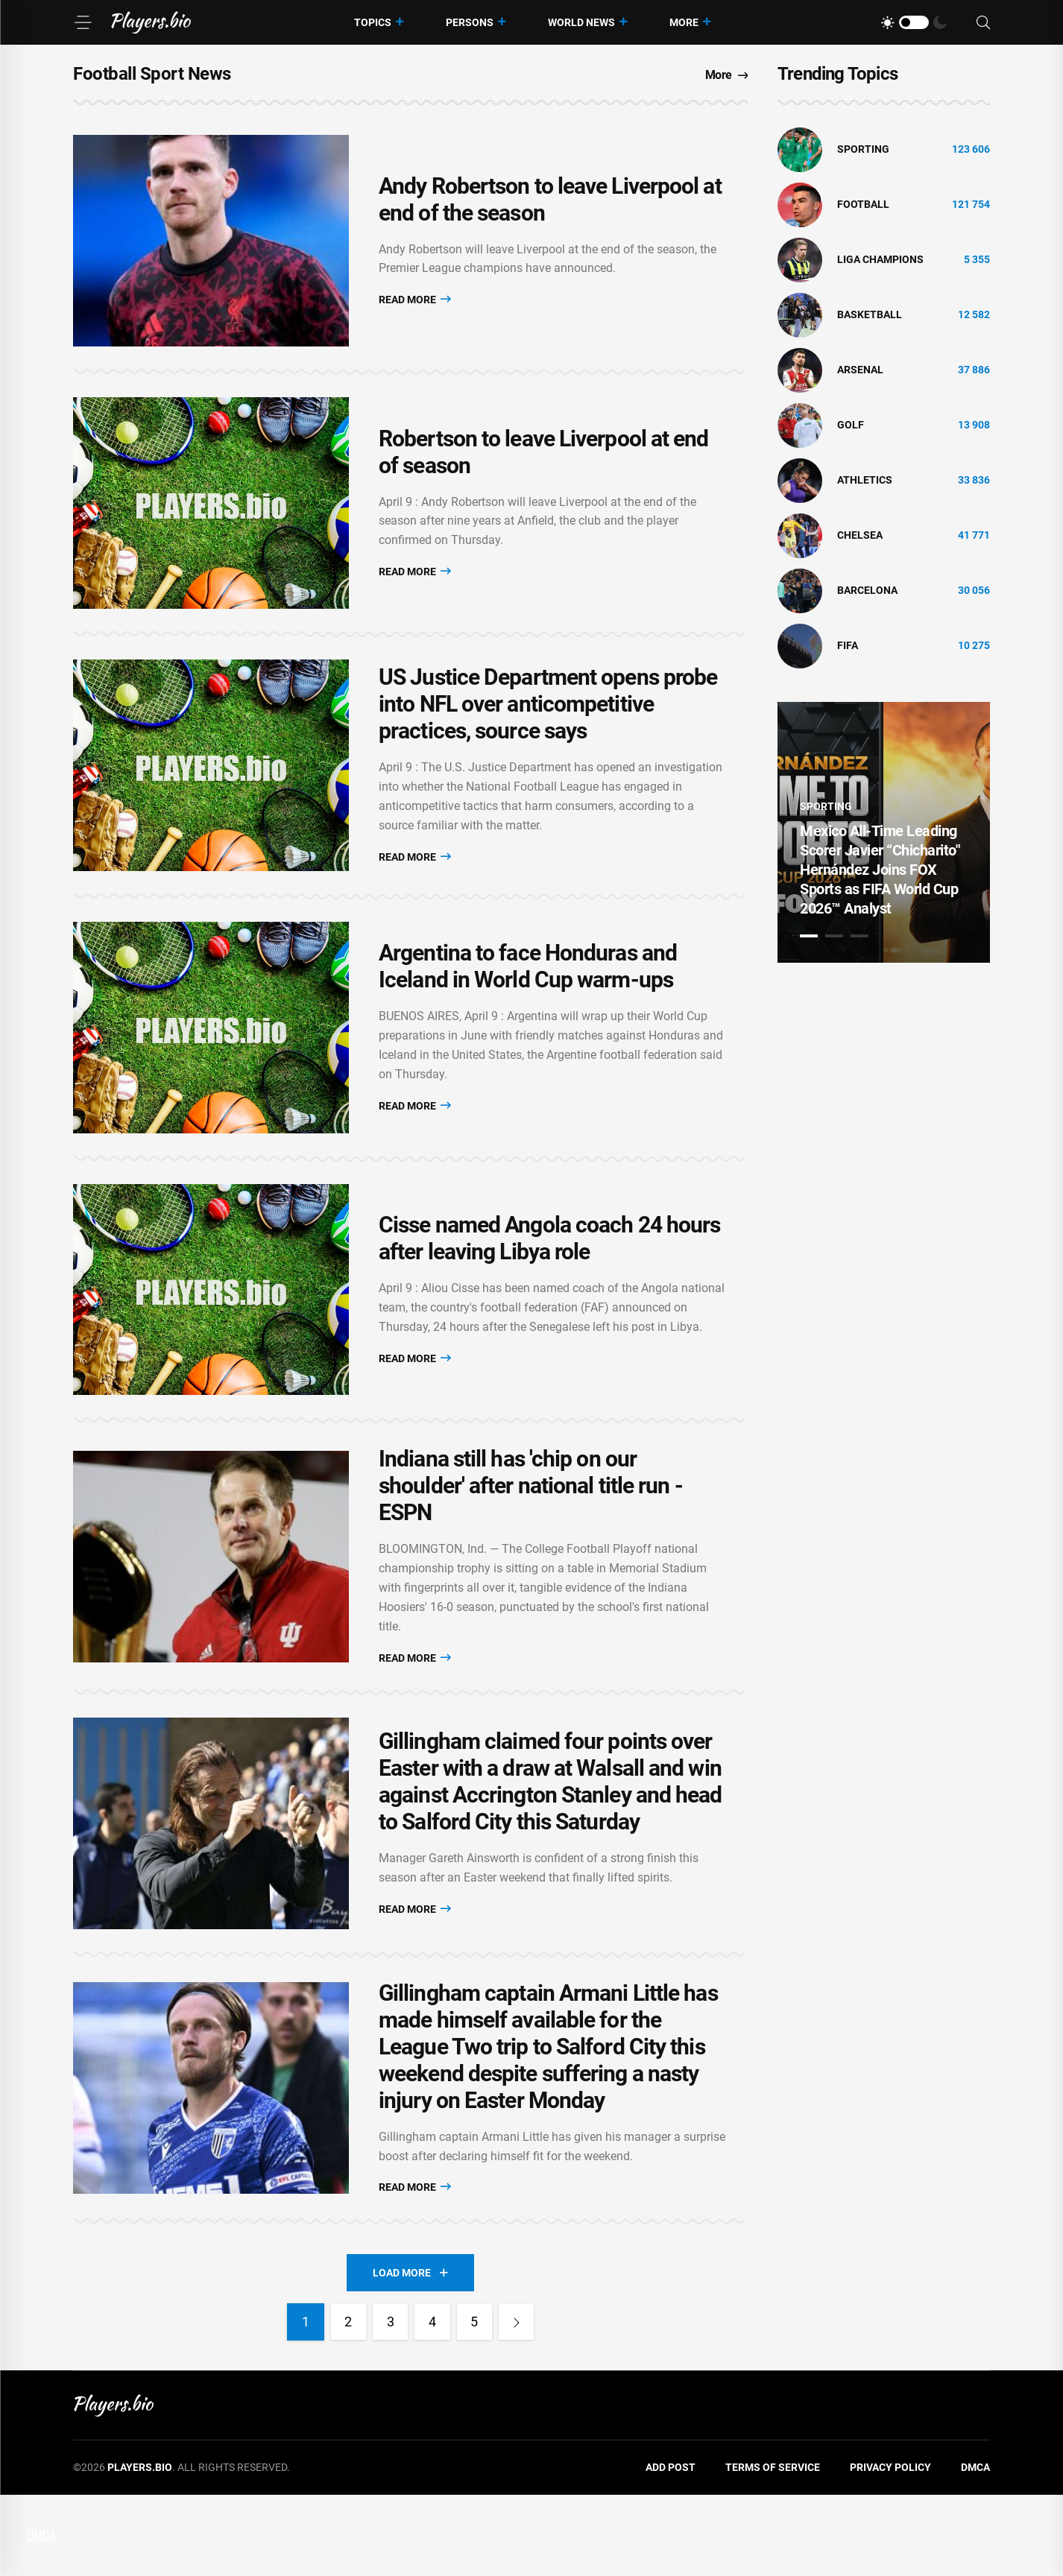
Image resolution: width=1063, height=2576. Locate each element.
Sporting (863, 149)
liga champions (880, 259)
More (683, 22)
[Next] (520, 2403)
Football (863, 204)
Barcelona (867, 590)
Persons (469, 22)
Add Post (670, 2549)
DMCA (975, 2549)
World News (581, 22)
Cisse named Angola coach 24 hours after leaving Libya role (549, 1292)
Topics (372, 22)
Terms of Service (772, 2549)
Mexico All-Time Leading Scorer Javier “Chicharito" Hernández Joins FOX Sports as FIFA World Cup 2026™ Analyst (879, 869)
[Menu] (82, 22)
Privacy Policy (890, 2549)
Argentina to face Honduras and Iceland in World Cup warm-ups (528, 1008)
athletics (864, 480)
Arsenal (860, 370)
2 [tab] (834, 935)
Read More (415, 305)
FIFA (847, 645)
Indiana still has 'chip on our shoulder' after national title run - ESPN (531, 1547)
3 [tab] (859, 935)
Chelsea (860, 535)
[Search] (983, 23)
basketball (869, 314)
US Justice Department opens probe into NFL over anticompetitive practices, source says (548, 734)
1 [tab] (809, 935)
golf (850, 425)
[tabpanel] (883, 832)
